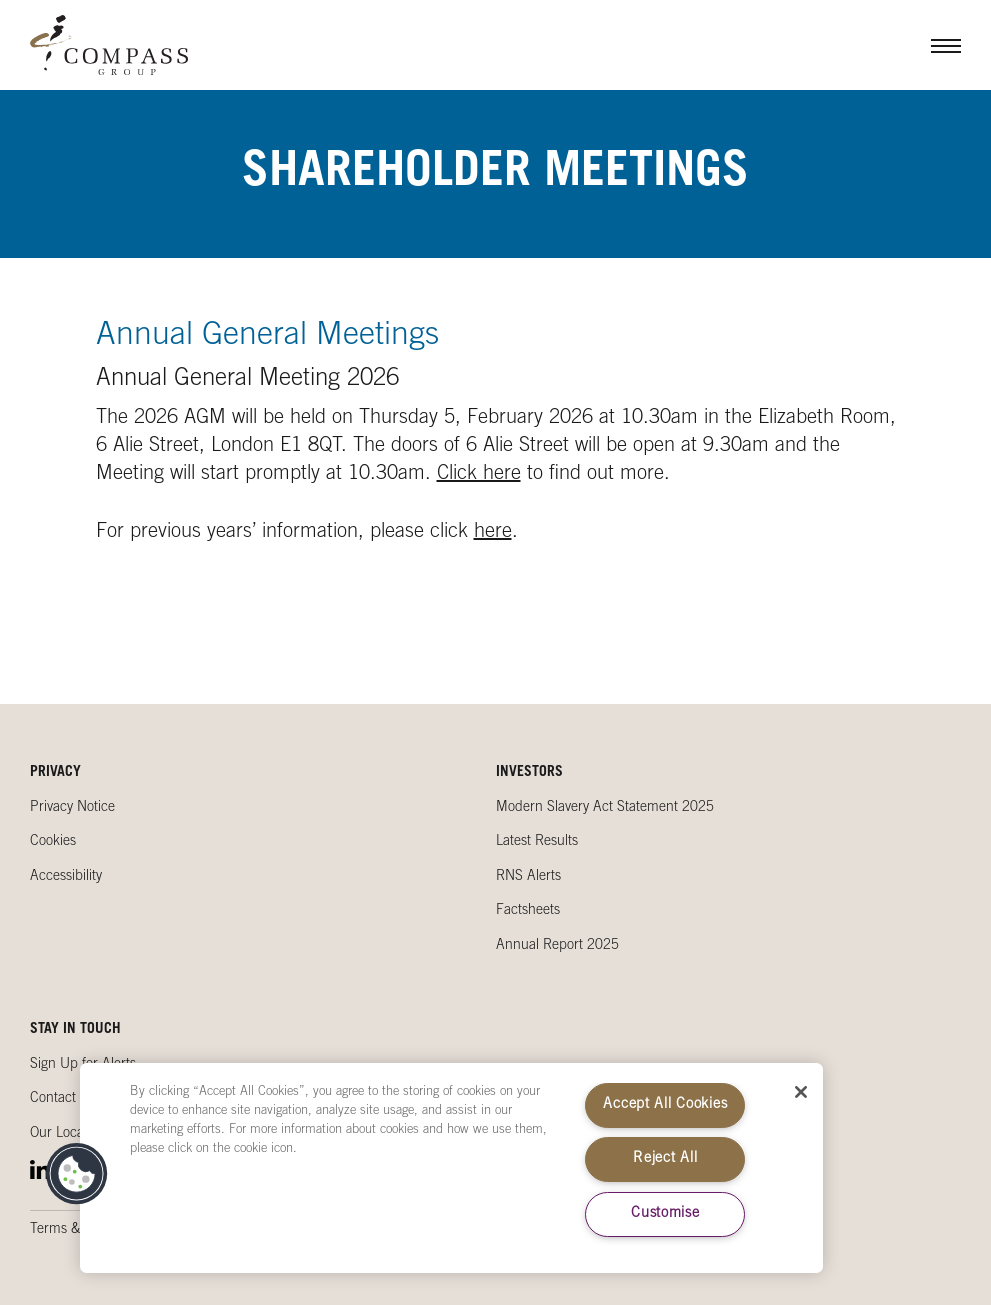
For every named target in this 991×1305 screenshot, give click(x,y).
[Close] (801, 1092)
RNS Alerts (528, 877)
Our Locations (71, 1134)
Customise (665, 1214)
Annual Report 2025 (557, 946)
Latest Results (537, 842)
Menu (931, 45)
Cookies (53, 842)
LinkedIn (40, 1170)
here (493, 533)
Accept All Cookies (665, 1105)
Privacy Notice (72, 808)
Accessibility (66, 877)
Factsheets (528, 911)
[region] (451, 1168)
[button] (77, 1174)
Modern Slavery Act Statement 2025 (605, 808)
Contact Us (63, 1099)
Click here (479, 475)
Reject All (665, 1159)
